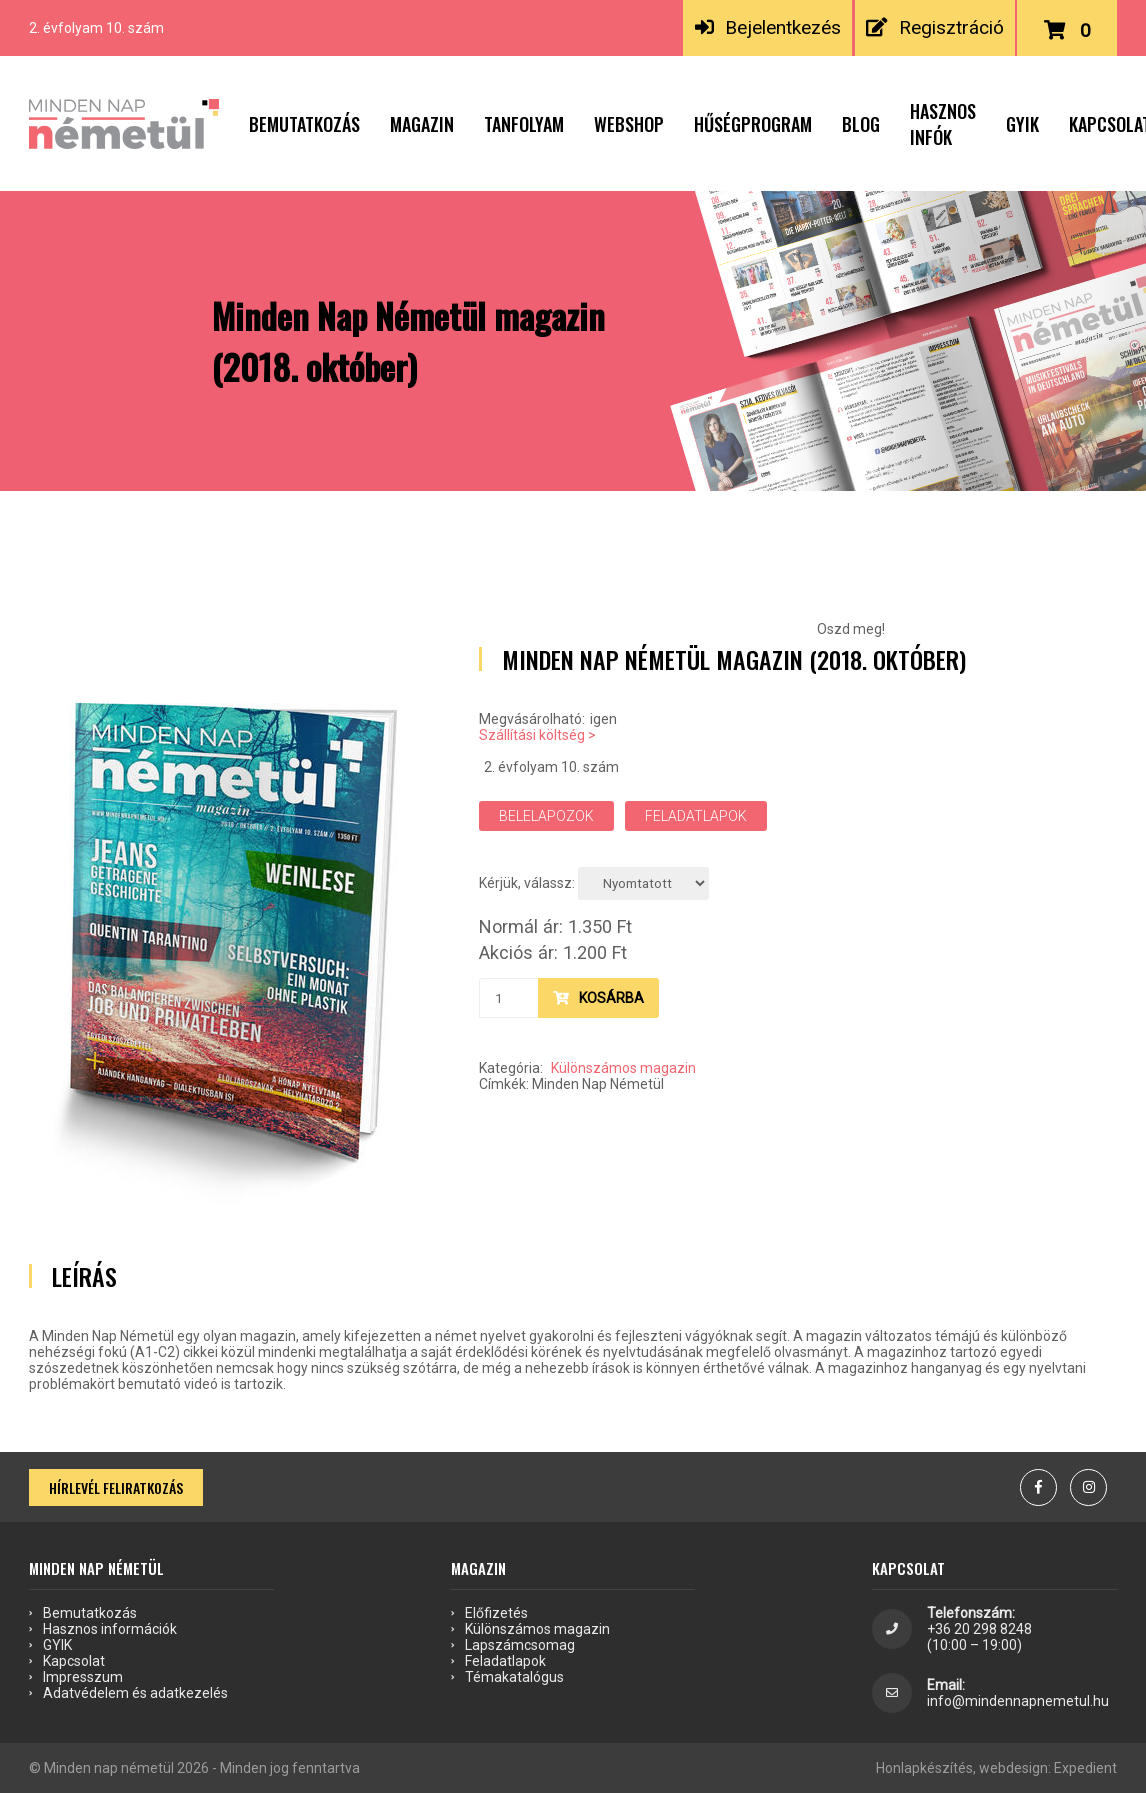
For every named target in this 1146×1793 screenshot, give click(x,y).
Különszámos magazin (623, 1068)
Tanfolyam (524, 124)
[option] (229, 932)
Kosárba (598, 998)
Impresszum (83, 1677)
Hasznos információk (110, 1629)
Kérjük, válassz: (527, 883)
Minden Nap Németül (598, 1084)
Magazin (422, 124)
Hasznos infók (943, 124)
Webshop (629, 124)
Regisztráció (934, 27)
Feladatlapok (696, 816)
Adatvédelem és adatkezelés (135, 1693)
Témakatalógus (514, 1677)
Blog (861, 124)
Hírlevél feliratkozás (116, 1487)
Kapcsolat (74, 1661)
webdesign (1013, 1768)
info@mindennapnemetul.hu (1018, 1701)
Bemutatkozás (304, 124)
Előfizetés (496, 1613)
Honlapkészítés (924, 1768)
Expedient (1085, 1768)
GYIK (1022, 124)
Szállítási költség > (537, 735)
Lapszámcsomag (520, 1645)
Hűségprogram (753, 124)
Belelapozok (546, 816)
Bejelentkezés (768, 27)
